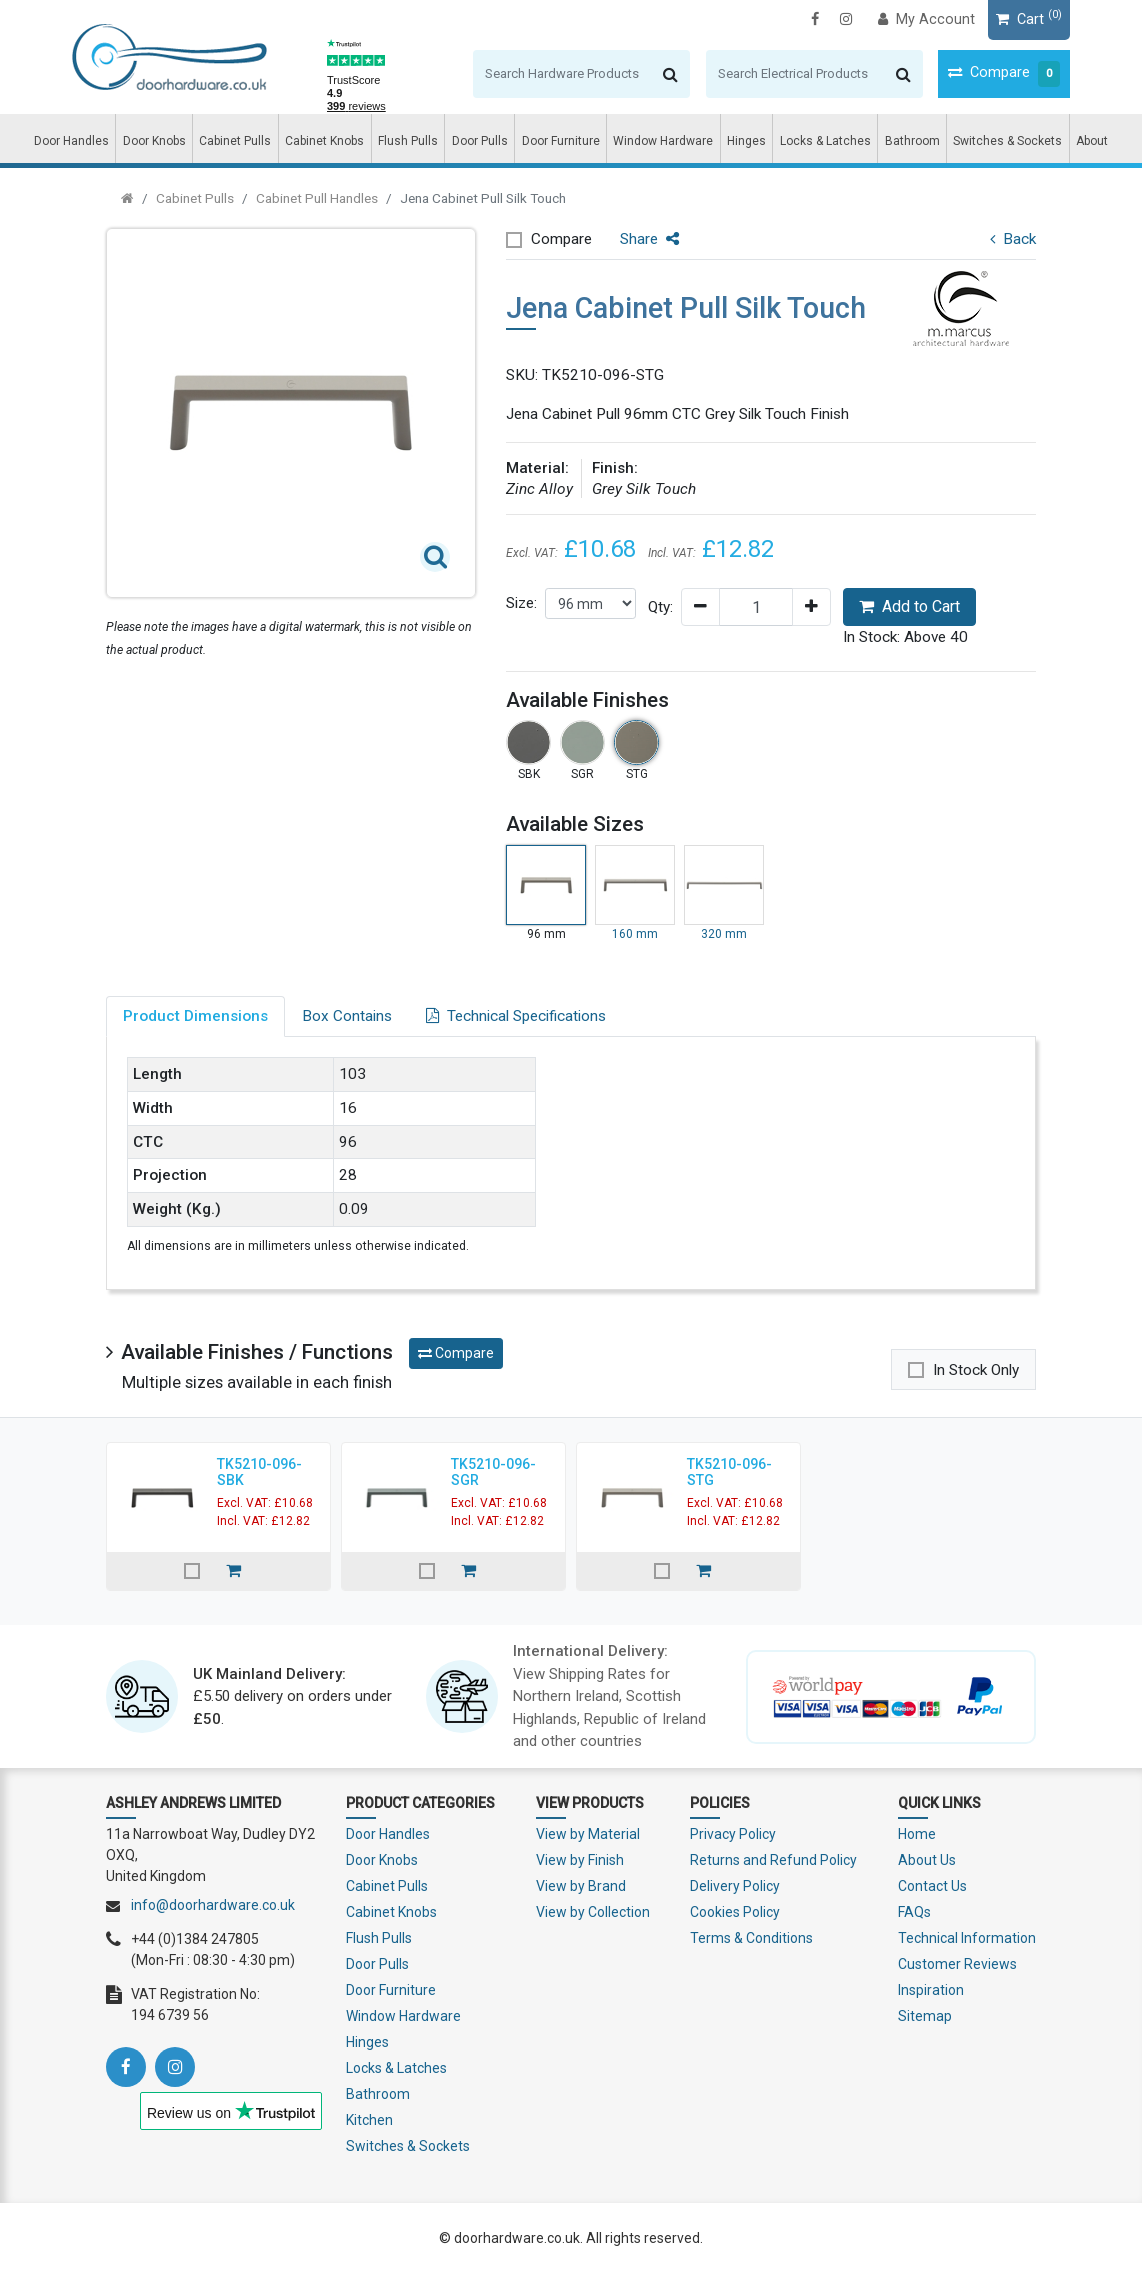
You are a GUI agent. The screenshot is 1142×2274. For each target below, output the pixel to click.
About (1092, 141)
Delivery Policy (735, 1886)
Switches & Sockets (1007, 141)
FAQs (914, 1912)
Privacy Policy (733, 1834)
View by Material (588, 1834)
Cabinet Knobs (324, 141)
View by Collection (593, 1912)
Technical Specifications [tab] (516, 1016)
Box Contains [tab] (347, 1016)
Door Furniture (561, 141)
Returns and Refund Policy (773, 1860)
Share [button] (649, 239)
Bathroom (912, 141)
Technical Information (967, 1938)
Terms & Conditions (751, 1938)
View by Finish (580, 1860)
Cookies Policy (735, 1912)
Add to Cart (909, 606)
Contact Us (932, 1886)
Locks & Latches (825, 141)
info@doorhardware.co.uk (213, 1905)
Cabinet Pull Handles (317, 198)
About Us (927, 1860)
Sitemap (925, 2016)
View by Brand (581, 1886)
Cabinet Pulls (235, 141)
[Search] (528, 74)
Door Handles (71, 141)
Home (917, 1834)
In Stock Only (976, 1370)
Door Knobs (154, 141)
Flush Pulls (408, 141)
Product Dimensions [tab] (195, 1016)
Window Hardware (663, 141)
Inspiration (931, 1990)
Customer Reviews (957, 1964)
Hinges (746, 141)
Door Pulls (480, 141)
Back (1013, 239)
